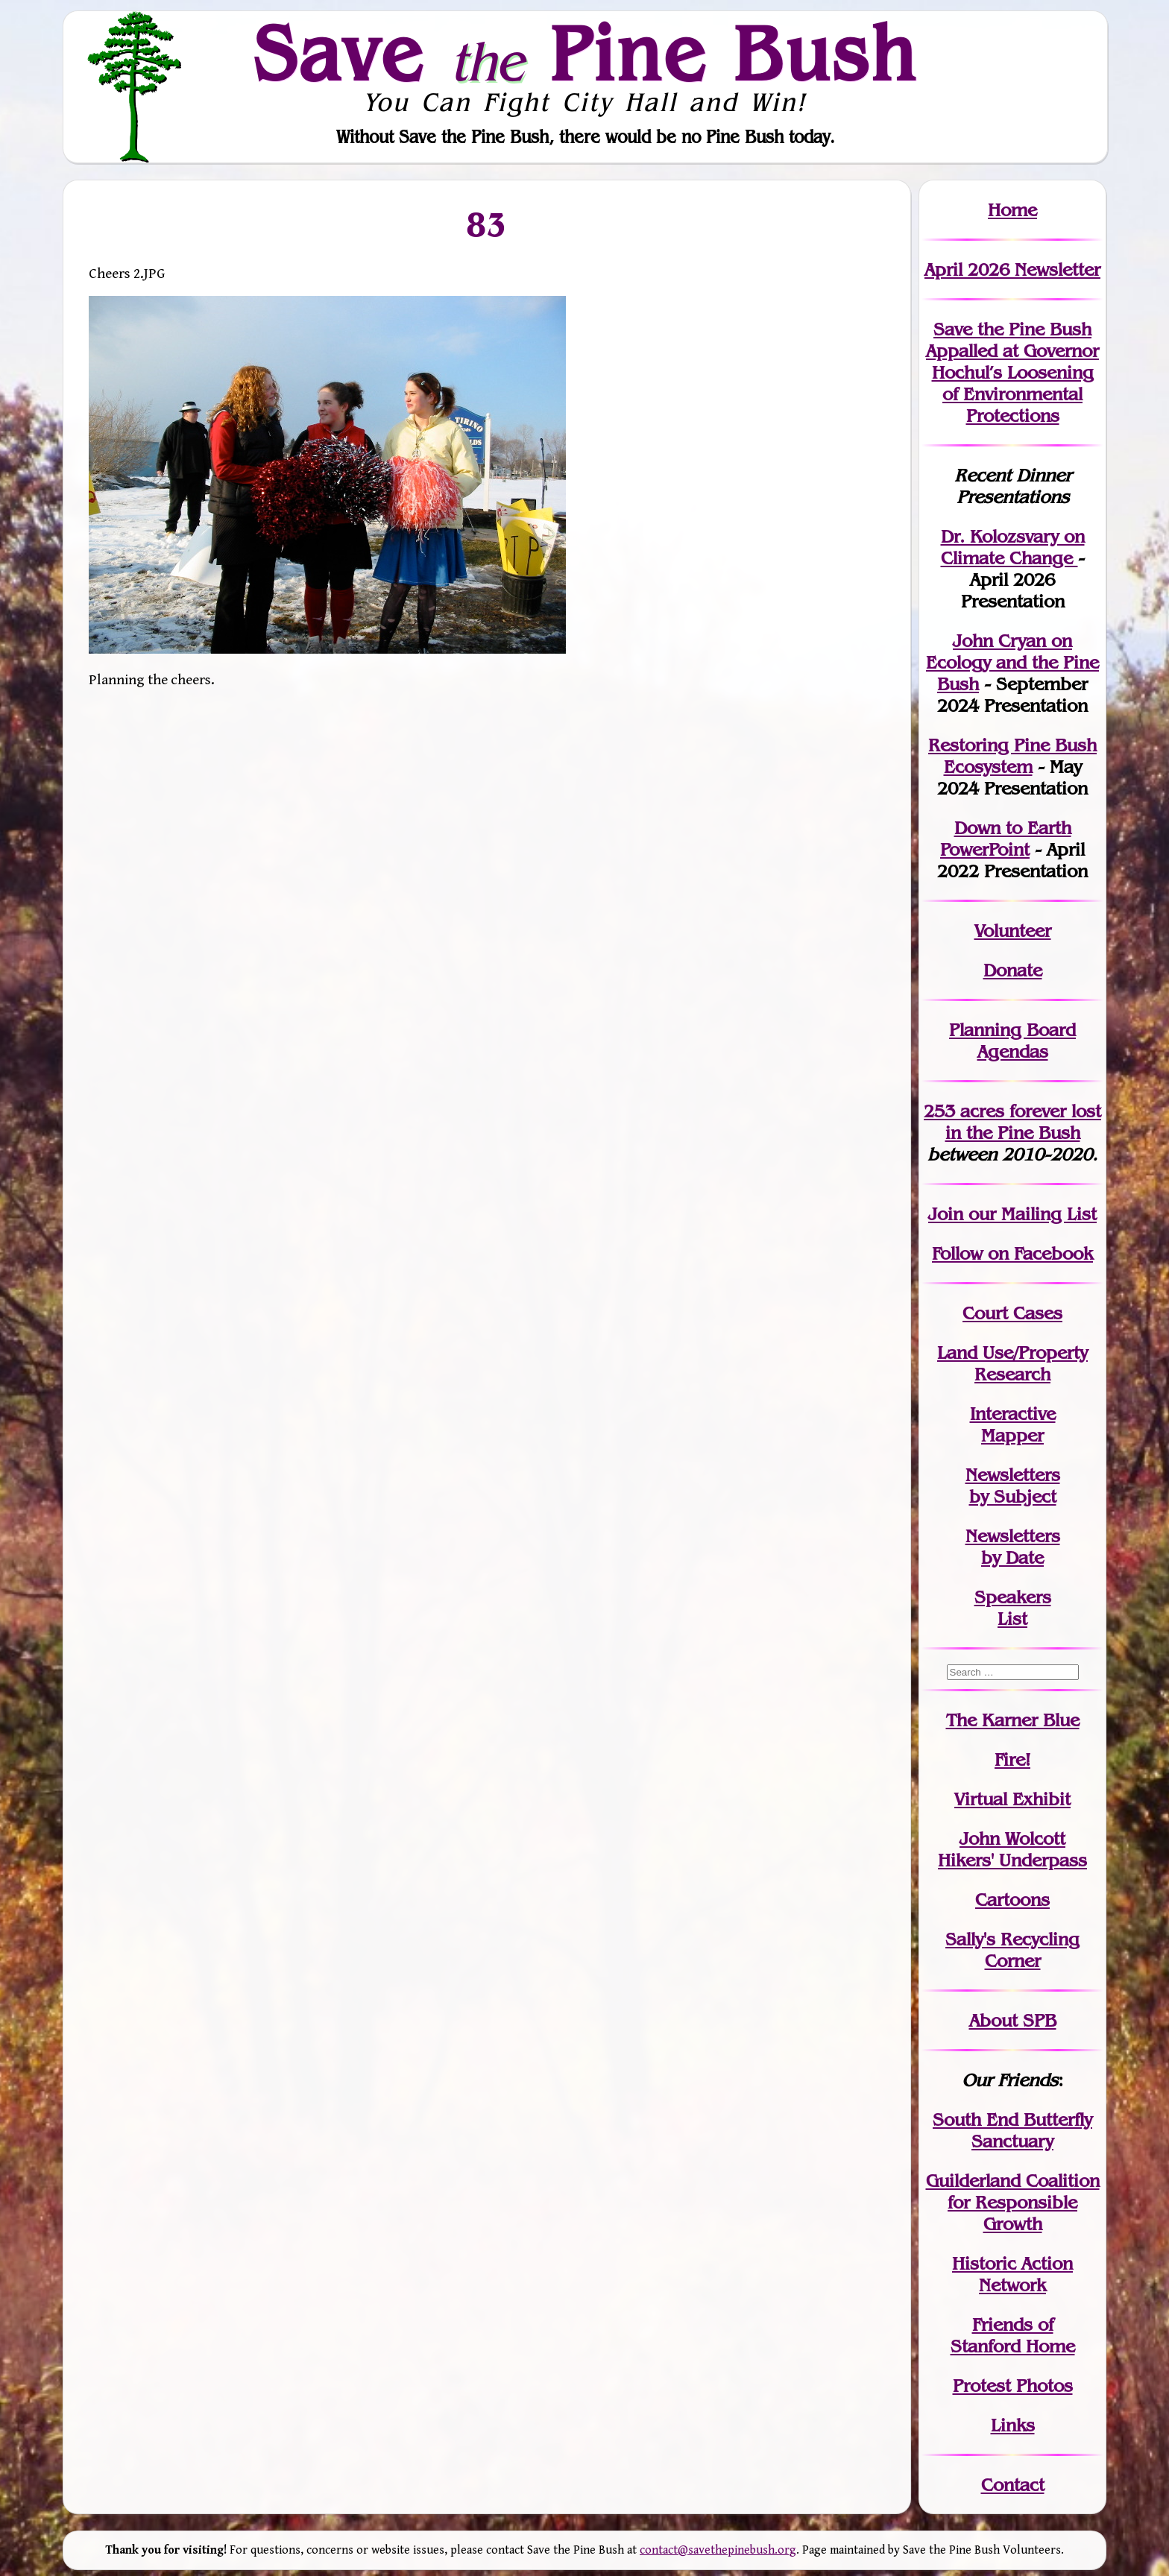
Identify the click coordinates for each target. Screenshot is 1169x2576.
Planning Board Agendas (1012, 1040)
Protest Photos (1013, 2385)
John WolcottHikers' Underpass (1012, 1849)
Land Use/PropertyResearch (1012, 1363)
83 (487, 223)
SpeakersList (1012, 1607)
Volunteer (1012, 930)
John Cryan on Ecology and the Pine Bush (1012, 662)
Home (1012, 210)
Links (1013, 2425)
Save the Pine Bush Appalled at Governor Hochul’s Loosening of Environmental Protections (1012, 372)
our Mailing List (1030, 1214)
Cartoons (1012, 1899)
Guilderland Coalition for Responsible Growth (1013, 2202)
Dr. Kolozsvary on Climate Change (1013, 547)
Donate (1012, 970)
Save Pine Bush (585, 53)
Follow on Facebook (1012, 1253)
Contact (1012, 2485)
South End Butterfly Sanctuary (1012, 2130)
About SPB (1012, 2020)
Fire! (1012, 1759)
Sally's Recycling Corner (1012, 1950)
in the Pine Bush (1023, 1121)
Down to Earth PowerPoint (1005, 838)
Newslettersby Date (1012, 1546)
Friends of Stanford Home (1013, 2335)
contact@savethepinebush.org (718, 2550)
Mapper (1012, 1435)
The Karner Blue (1013, 1720)
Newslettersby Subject (1012, 1485)
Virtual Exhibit (1012, 1799)
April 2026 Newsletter (1012, 269)
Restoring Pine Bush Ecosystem (1012, 755)
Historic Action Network (1012, 2274)
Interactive (1013, 1413)
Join (945, 1214)
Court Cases (1012, 1313)
